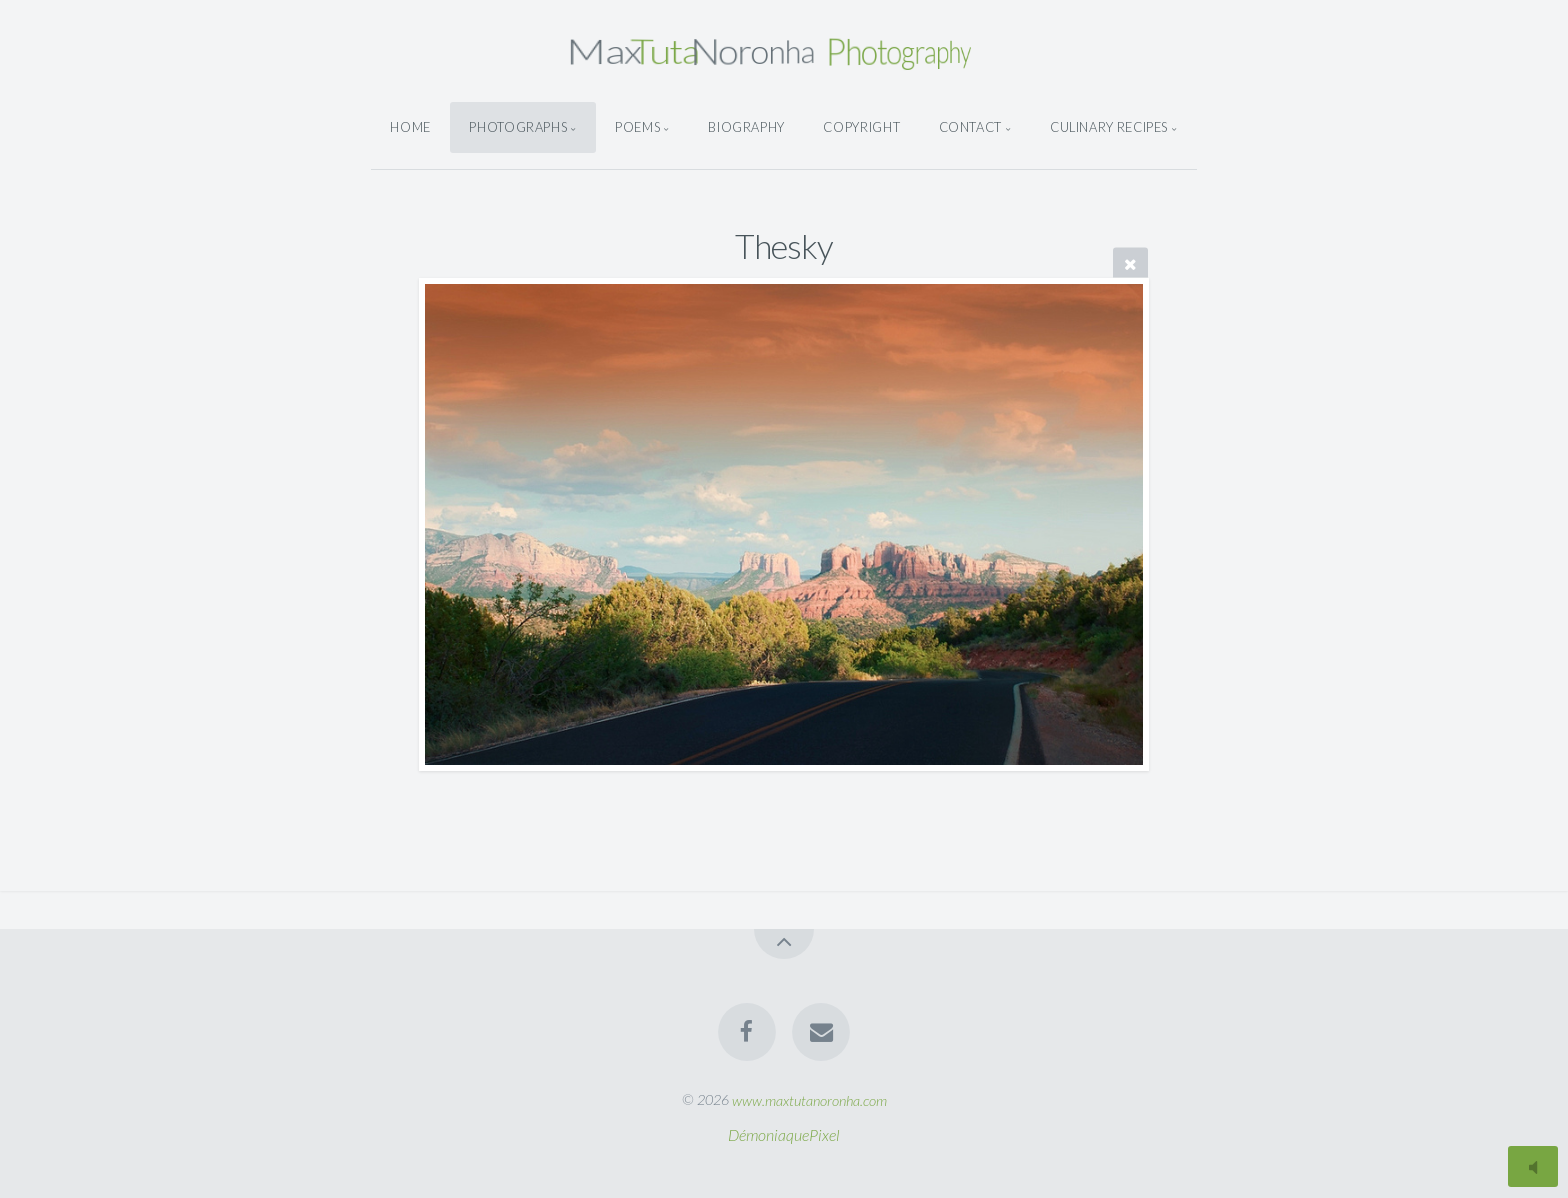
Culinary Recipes (1109, 127)
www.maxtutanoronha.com (809, 1099)
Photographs (518, 127)
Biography (746, 127)
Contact (970, 127)
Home (410, 127)
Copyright (861, 127)
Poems (637, 127)
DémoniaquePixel (784, 1134)
